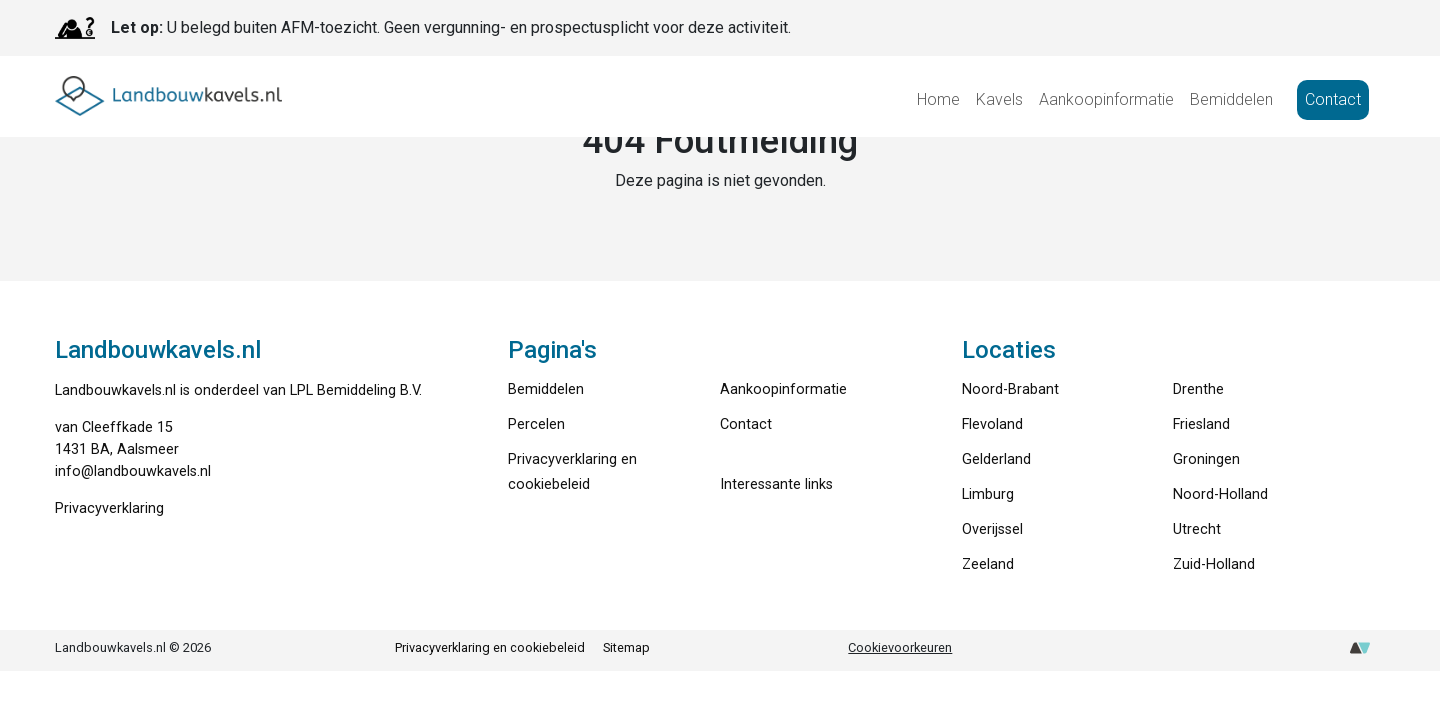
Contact (1333, 99)
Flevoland (992, 424)
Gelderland (996, 459)
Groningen (1206, 459)
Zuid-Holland (1214, 564)
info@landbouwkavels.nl (133, 471)
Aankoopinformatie (1106, 99)
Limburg (988, 494)
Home (938, 99)
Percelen (536, 424)
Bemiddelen (1231, 99)
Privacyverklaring (109, 508)
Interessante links (776, 484)
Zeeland (988, 564)
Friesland (1201, 424)
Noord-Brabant (1010, 389)
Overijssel (992, 529)
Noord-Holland (1220, 494)
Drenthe (1198, 389)
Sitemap (626, 647)
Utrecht (1197, 529)
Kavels (999, 99)
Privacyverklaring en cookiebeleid (490, 647)
